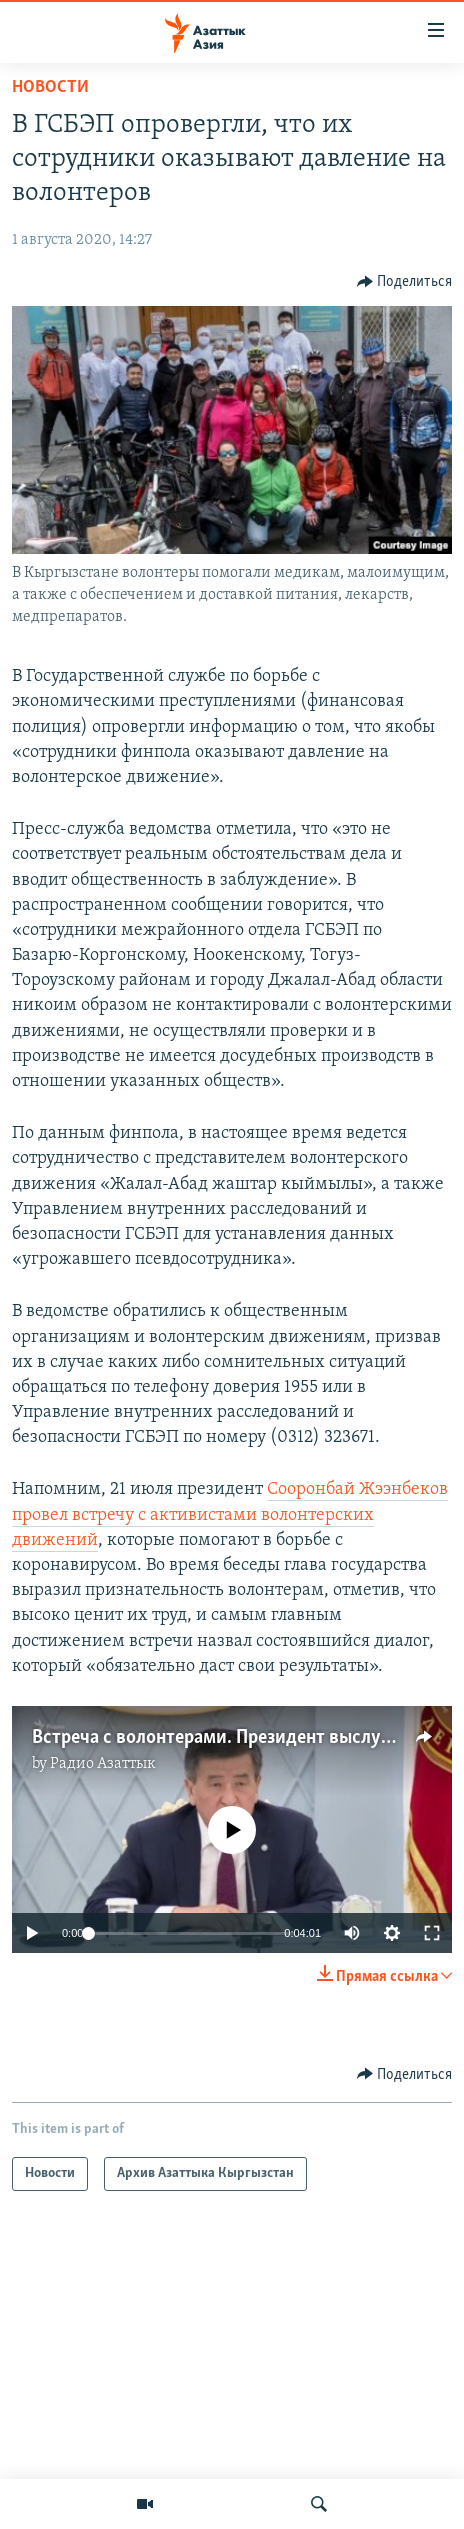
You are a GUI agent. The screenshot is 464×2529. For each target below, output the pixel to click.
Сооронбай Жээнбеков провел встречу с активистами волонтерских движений (230, 1514)
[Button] (405, 282)
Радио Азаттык (103, 1764)
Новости (50, 87)
